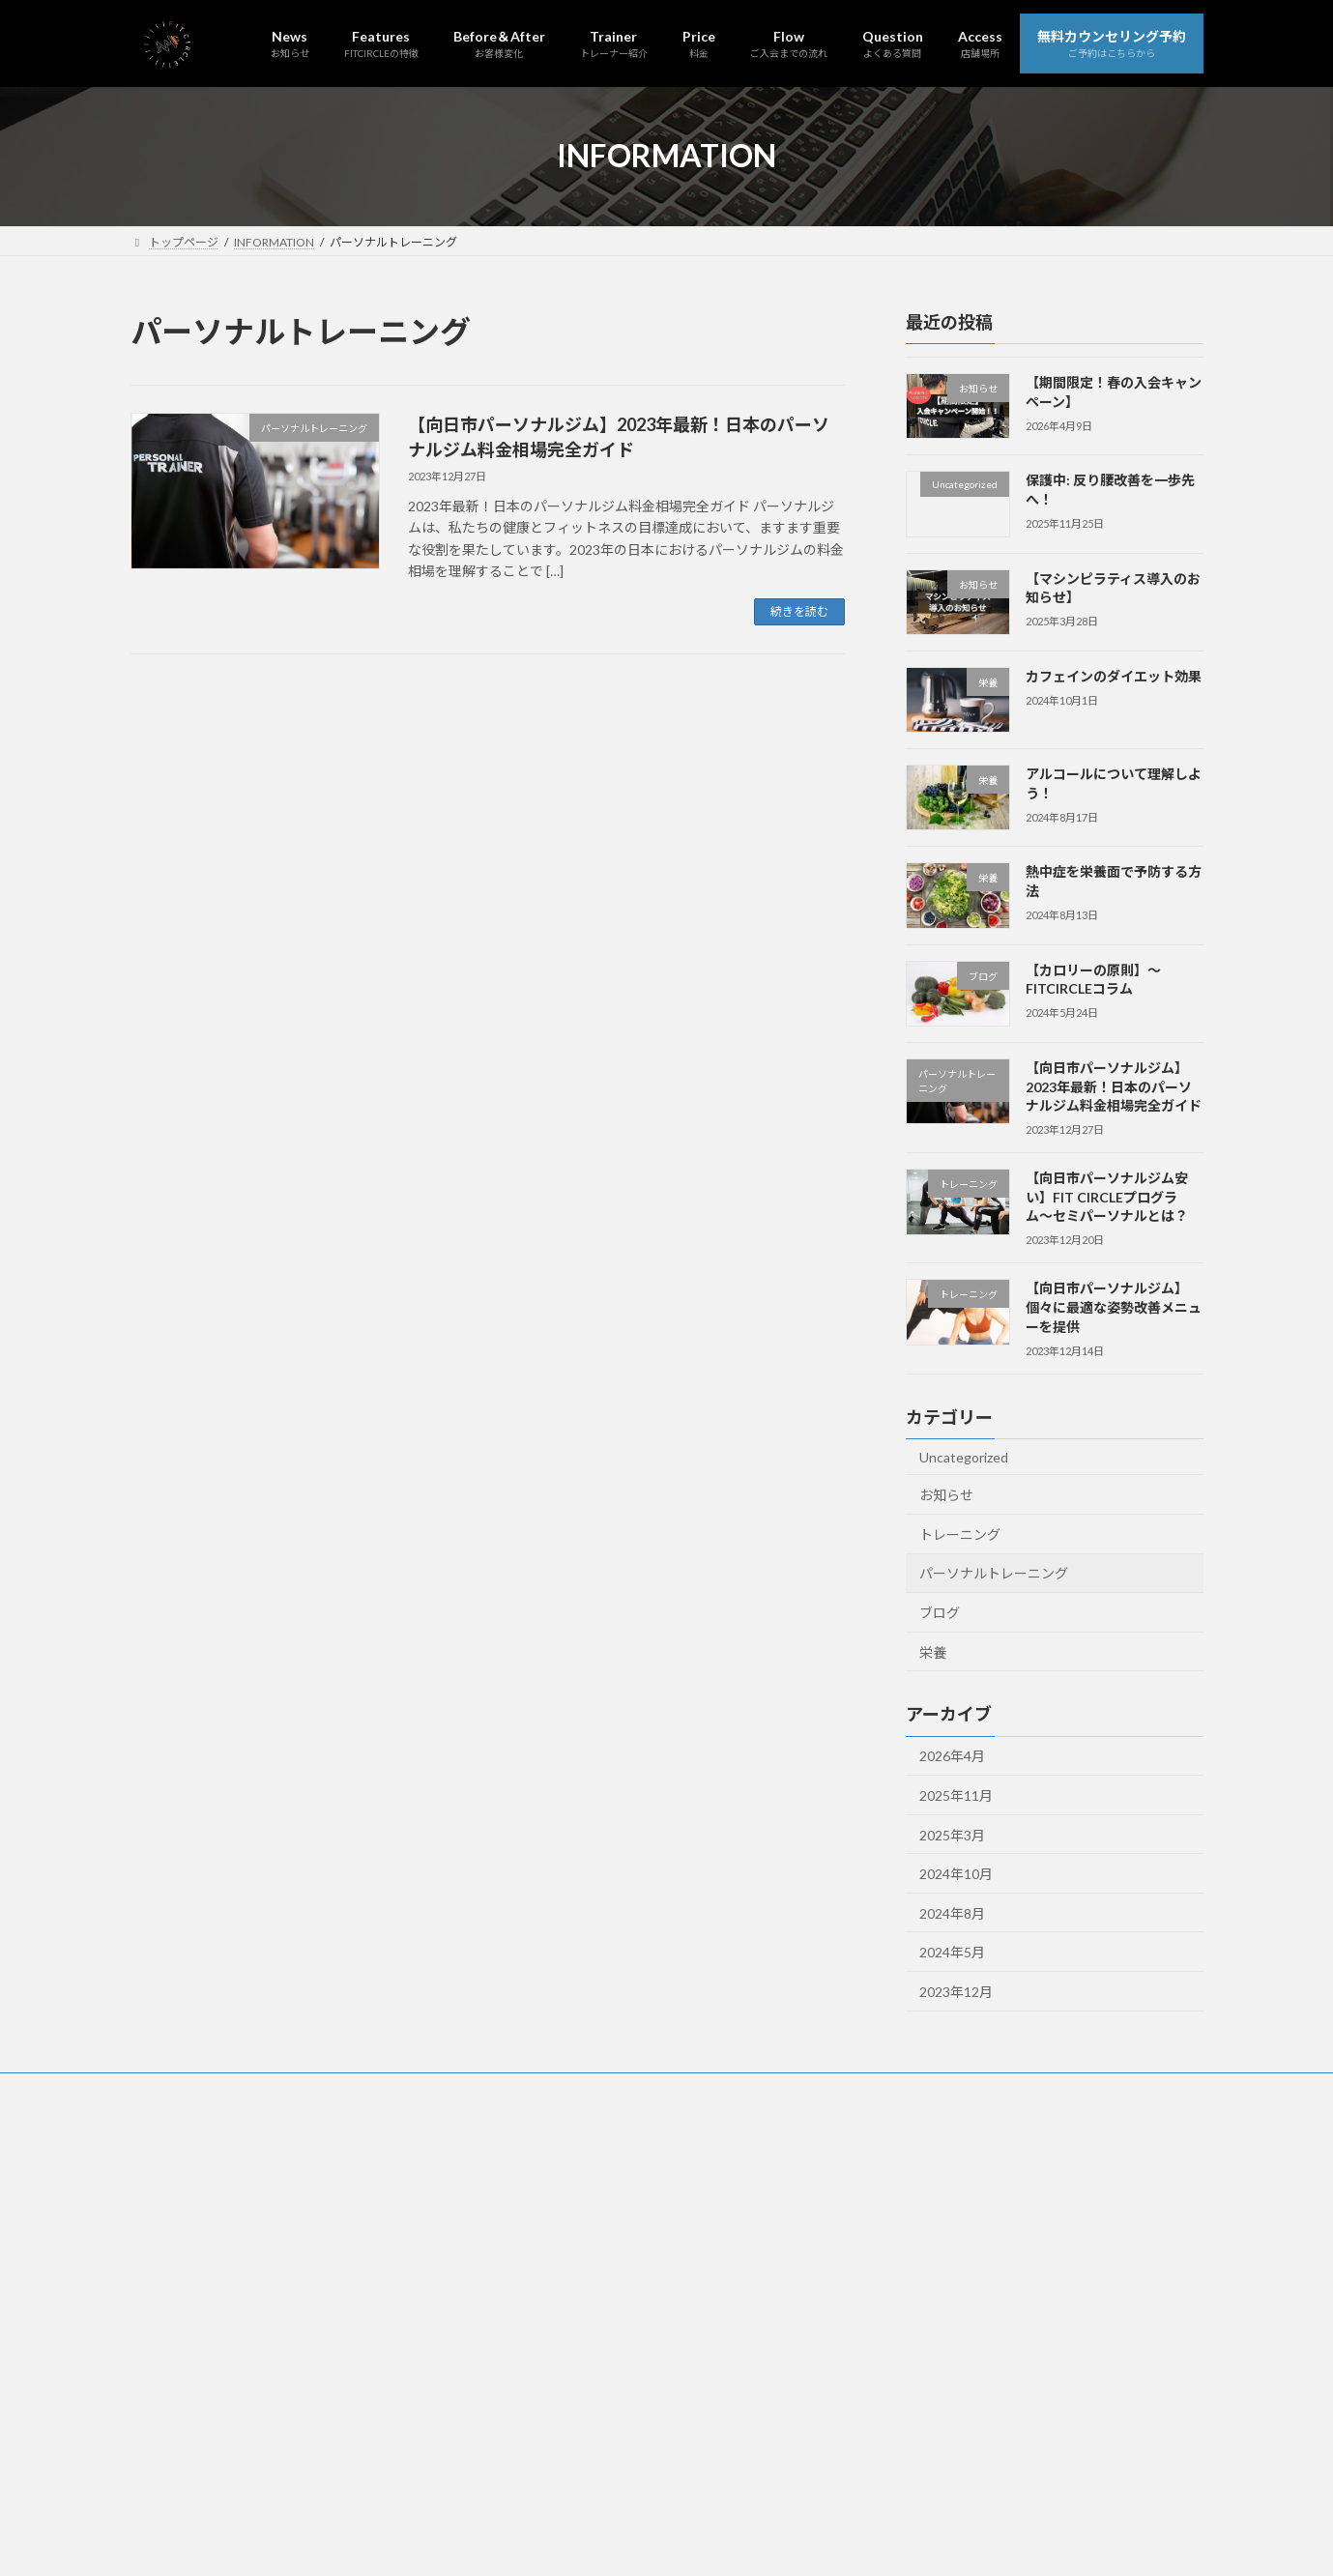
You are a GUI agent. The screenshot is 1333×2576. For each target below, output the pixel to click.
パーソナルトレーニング (993, 1573)
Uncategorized (963, 1456)
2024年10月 (956, 1874)
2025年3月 (952, 1834)
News (164, 2090)
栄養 (932, 1651)
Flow (567, 2090)
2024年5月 (952, 1952)
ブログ (939, 1613)
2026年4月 (952, 1756)
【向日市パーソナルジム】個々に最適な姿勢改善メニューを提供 (1113, 1307)
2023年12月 (956, 1991)
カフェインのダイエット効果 (1113, 676)
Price (503, 2090)
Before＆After (339, 2090)
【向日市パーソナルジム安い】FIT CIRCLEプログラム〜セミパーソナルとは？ (1106, 1197)
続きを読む (799, 611)
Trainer (433, 2090)
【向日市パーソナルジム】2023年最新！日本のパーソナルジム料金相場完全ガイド (1113, 1086)
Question (642, 2090)
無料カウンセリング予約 (844, 2090)
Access (723, 2090)
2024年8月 (952, 1912)
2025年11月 (956, 1795)
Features (240, 2090)
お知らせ (946, 1495)
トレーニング (959, 1534)
